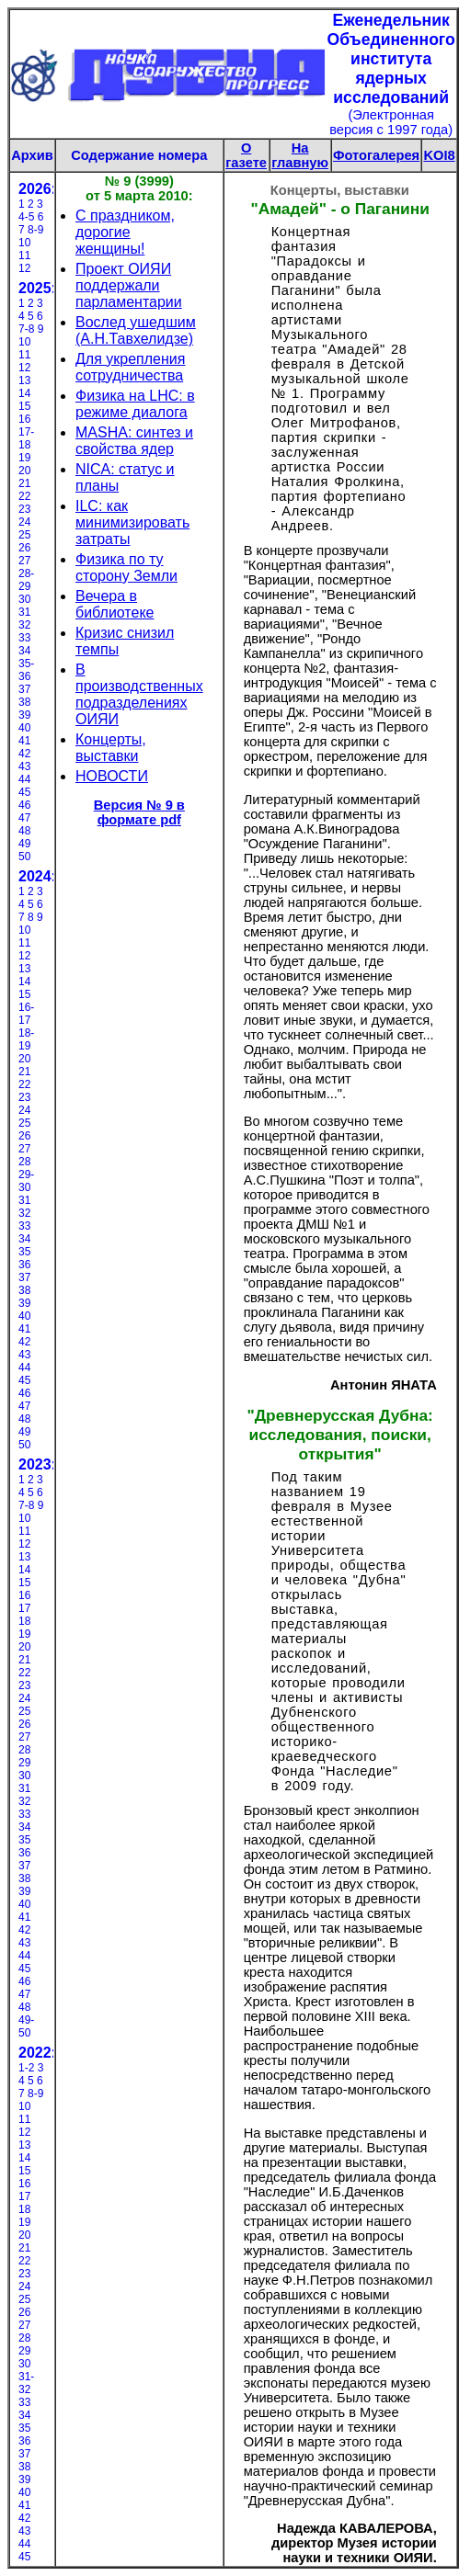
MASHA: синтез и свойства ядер (134, 441)
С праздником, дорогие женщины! (125, 232)
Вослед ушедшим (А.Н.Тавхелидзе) (135, 330)
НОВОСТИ (111, 776)
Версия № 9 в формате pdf (139, 812)
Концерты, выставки (110, 748)
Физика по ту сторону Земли (126, 567)
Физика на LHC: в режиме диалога (135, 404)
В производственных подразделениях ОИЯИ (139, 694)
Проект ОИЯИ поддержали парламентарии (128, 285)
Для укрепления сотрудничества (130, 367)
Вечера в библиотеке (115, 604)
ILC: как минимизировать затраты (132, 522)
